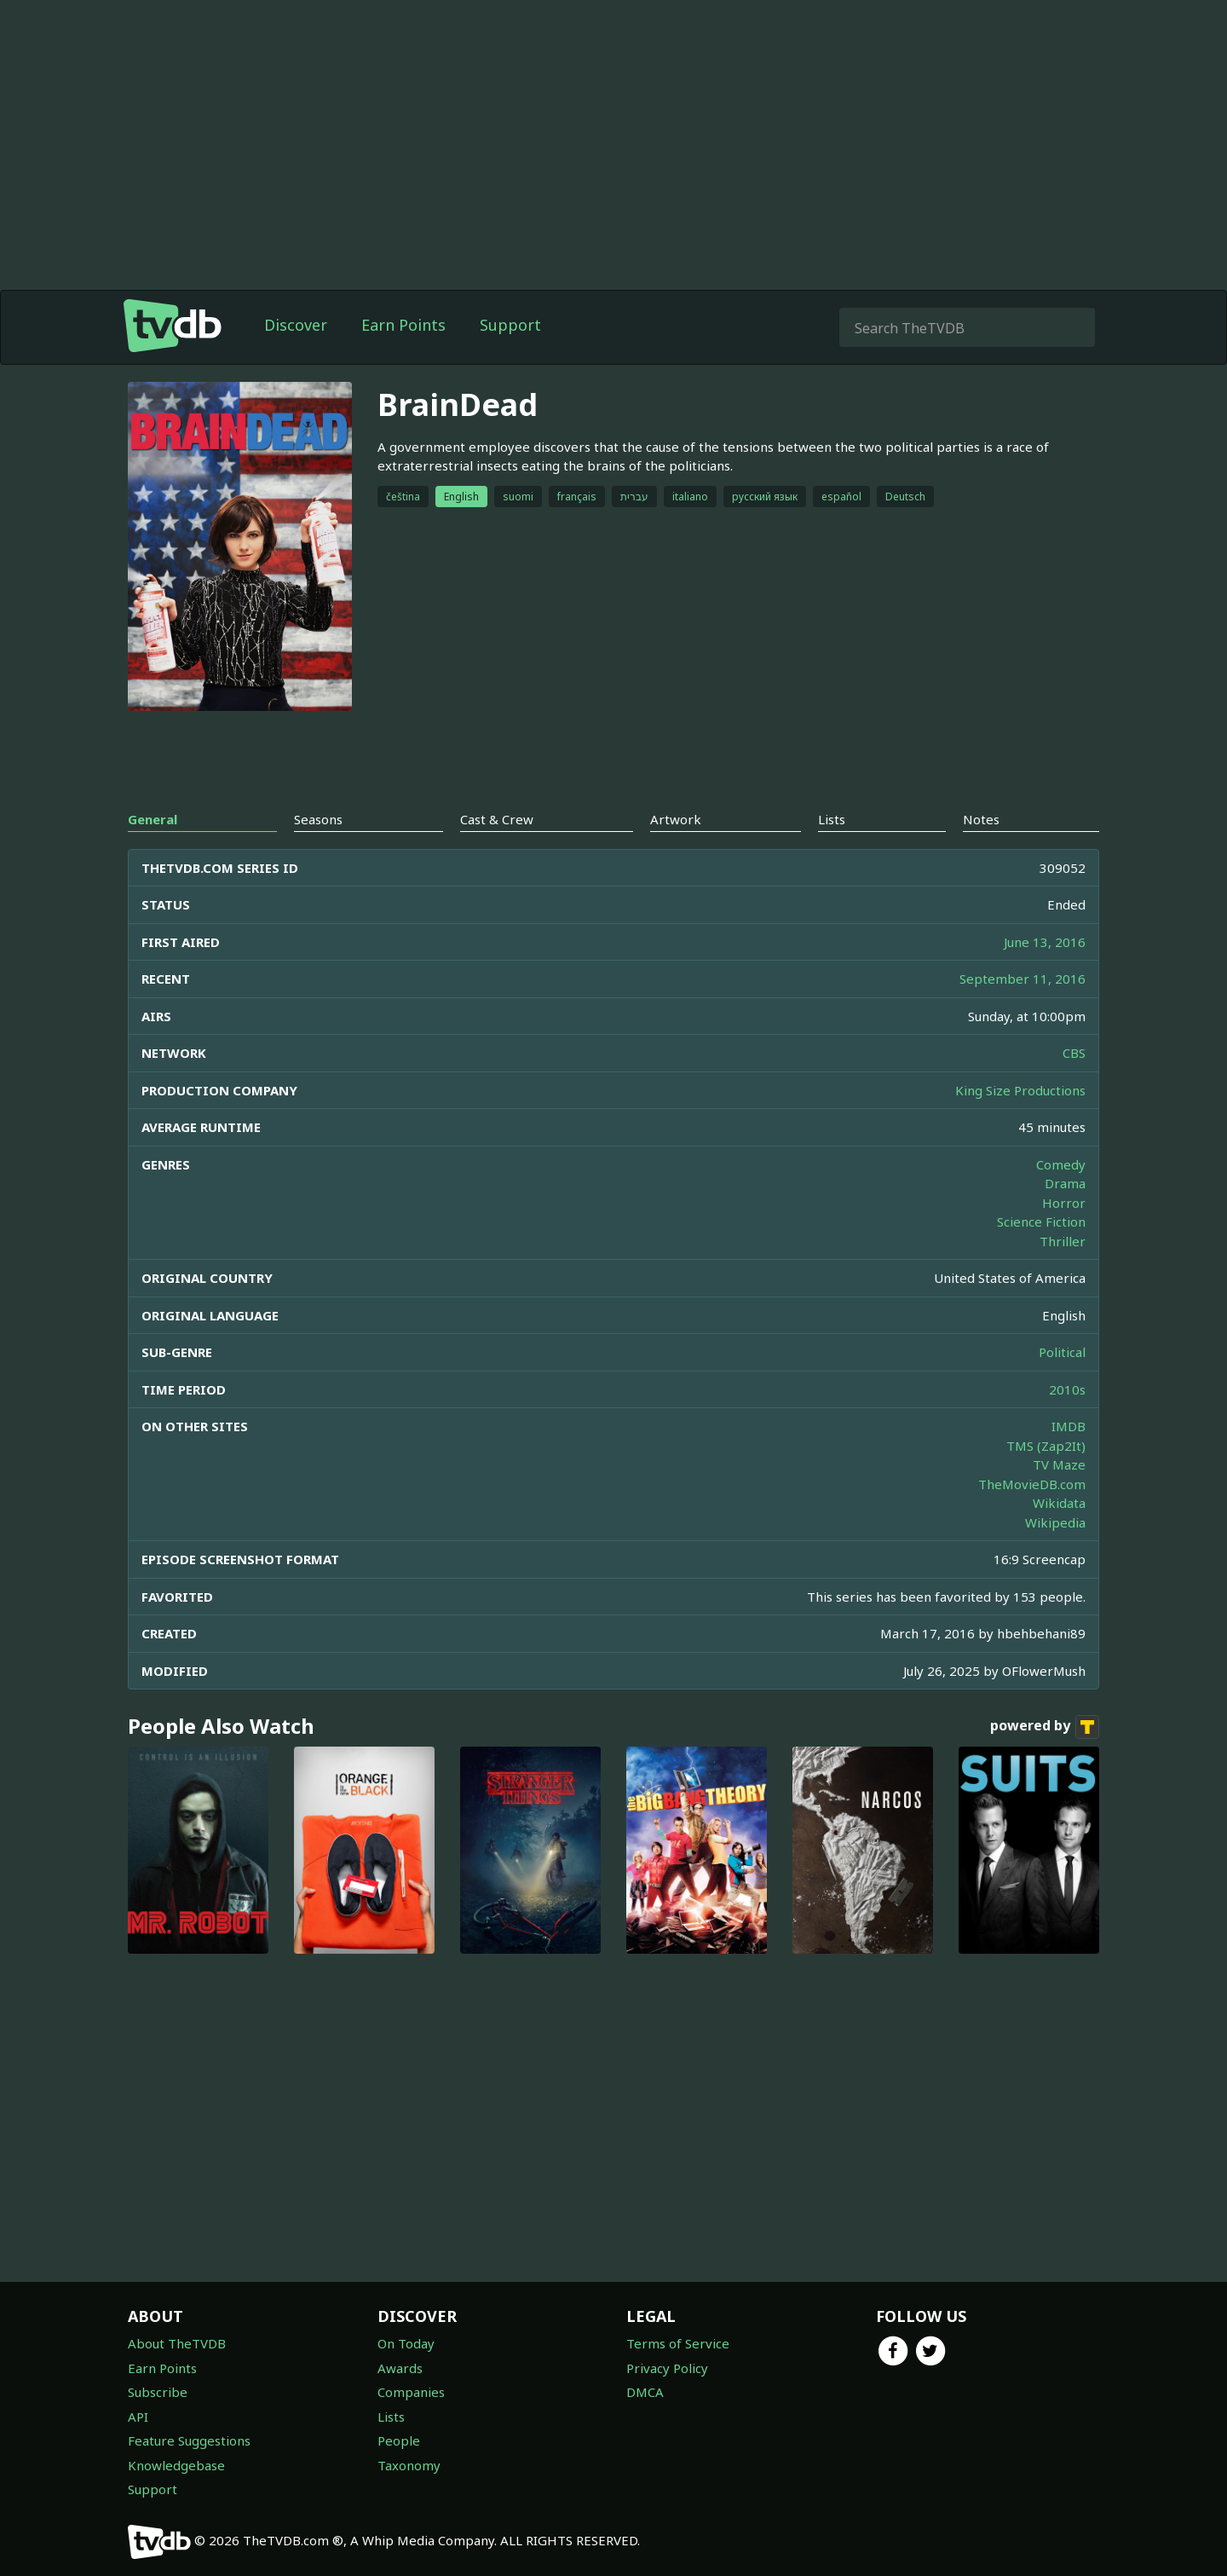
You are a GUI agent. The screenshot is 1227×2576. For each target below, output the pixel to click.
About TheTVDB (177, 2343)
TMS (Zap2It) (1046, 1445)
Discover (295, 325)
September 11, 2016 (1022, 978)
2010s (1067, 1389)
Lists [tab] (831, 819)
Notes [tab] (981, 819)
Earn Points (403, 325)
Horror (1064, 1202)
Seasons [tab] (318, 819)
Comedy (1061, 1164)
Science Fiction (1041, 1221)
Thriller (1063, 1241)
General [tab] (152, 819)
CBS (1074, 1052)
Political (1062, 1351)
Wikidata (1059, 1502)
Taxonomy (409, 2465)
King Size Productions (1020, 1090)
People (398, 2440)
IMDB (1068, 1426)
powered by (1044, 1727)
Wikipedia (1055, 1522)
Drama (1065, 1183)
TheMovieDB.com (1032, 1484)
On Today (406, 2343)
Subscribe (157, 2391)
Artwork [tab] (675, 819)
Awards (400, 2368)
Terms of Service (677, 2343)
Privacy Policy (667, 2368)
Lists (391, 2416)
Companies (411, 2391)
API (138, 2416)
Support (510, 325)
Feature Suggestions (189, 2440)
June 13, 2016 (1045, 941)
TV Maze (1059, 1464)
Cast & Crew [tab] (496, 819)
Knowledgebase (176, 2465)
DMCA (645, 2391)
